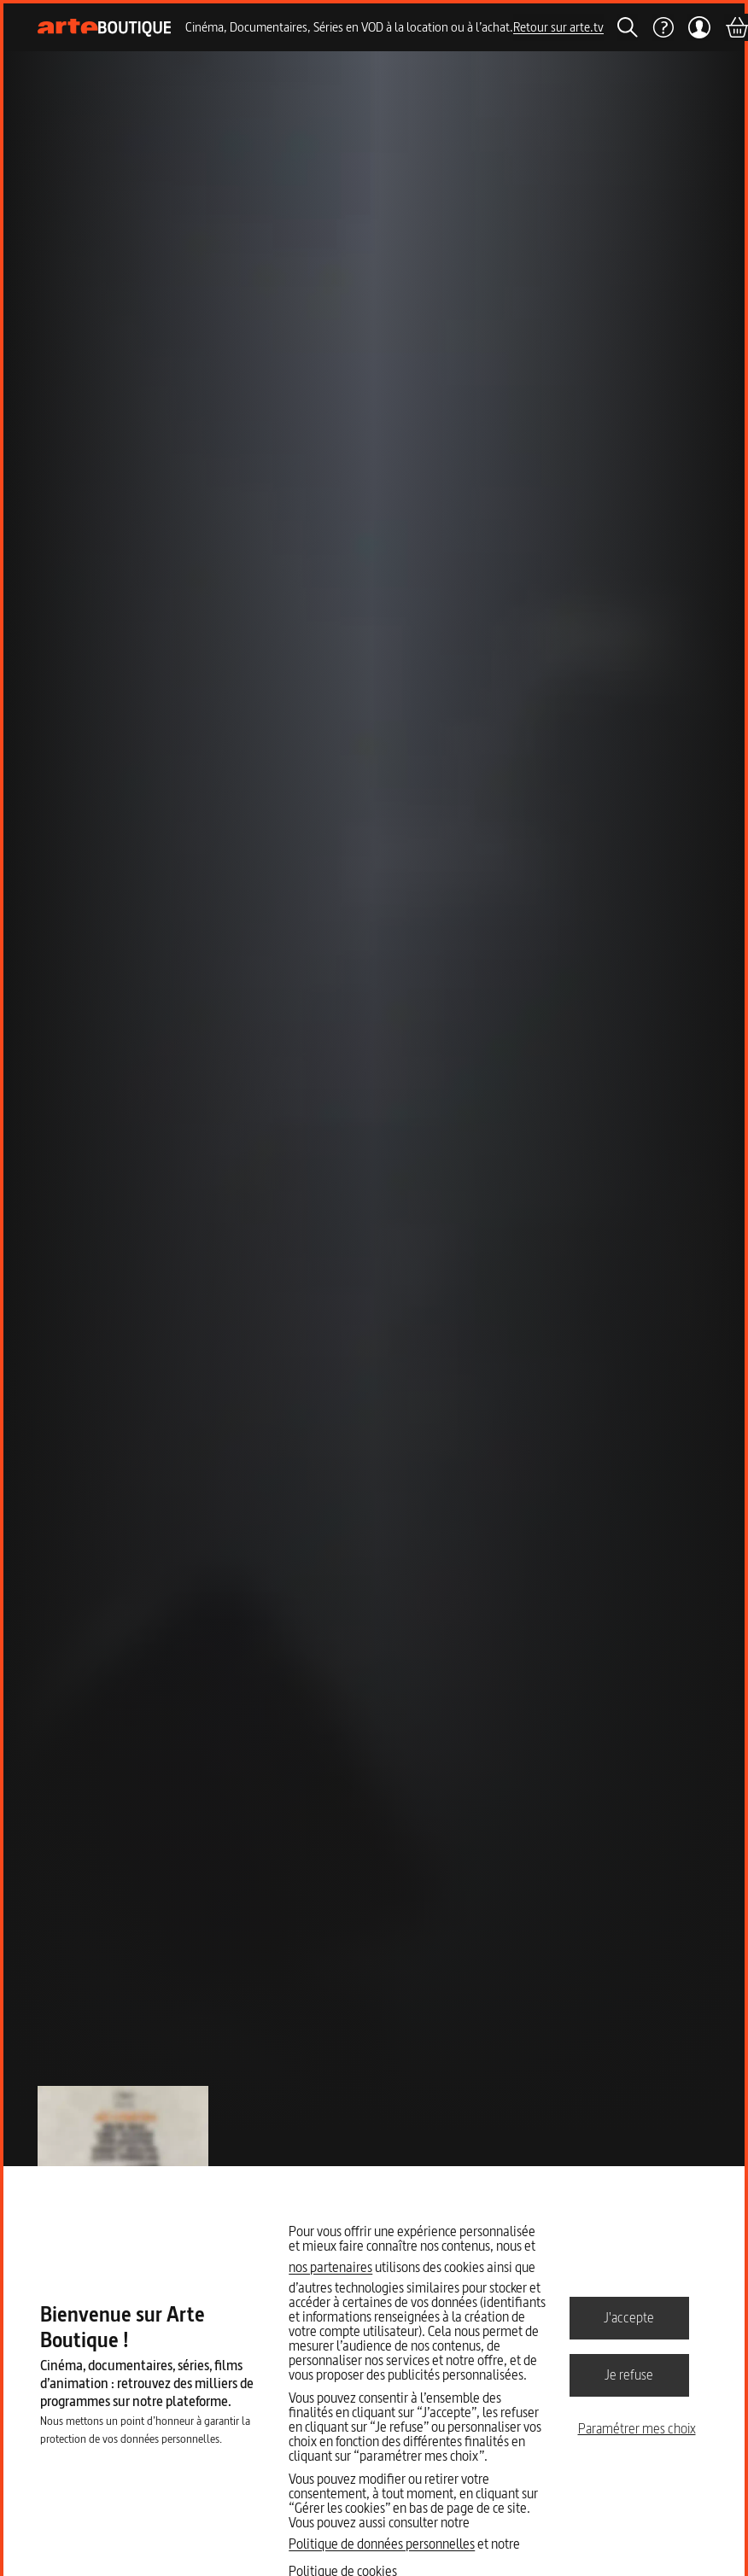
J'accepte (629, 2317)
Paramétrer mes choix (637, 2428)
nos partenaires (330, 2267)
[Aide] (663, 27)
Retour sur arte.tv (558, 27)
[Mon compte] (698, 27)
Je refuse (629, 2374)
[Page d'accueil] (105, 28)
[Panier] (736, 27)
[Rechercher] (627, 27)
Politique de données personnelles (382, 2543)
